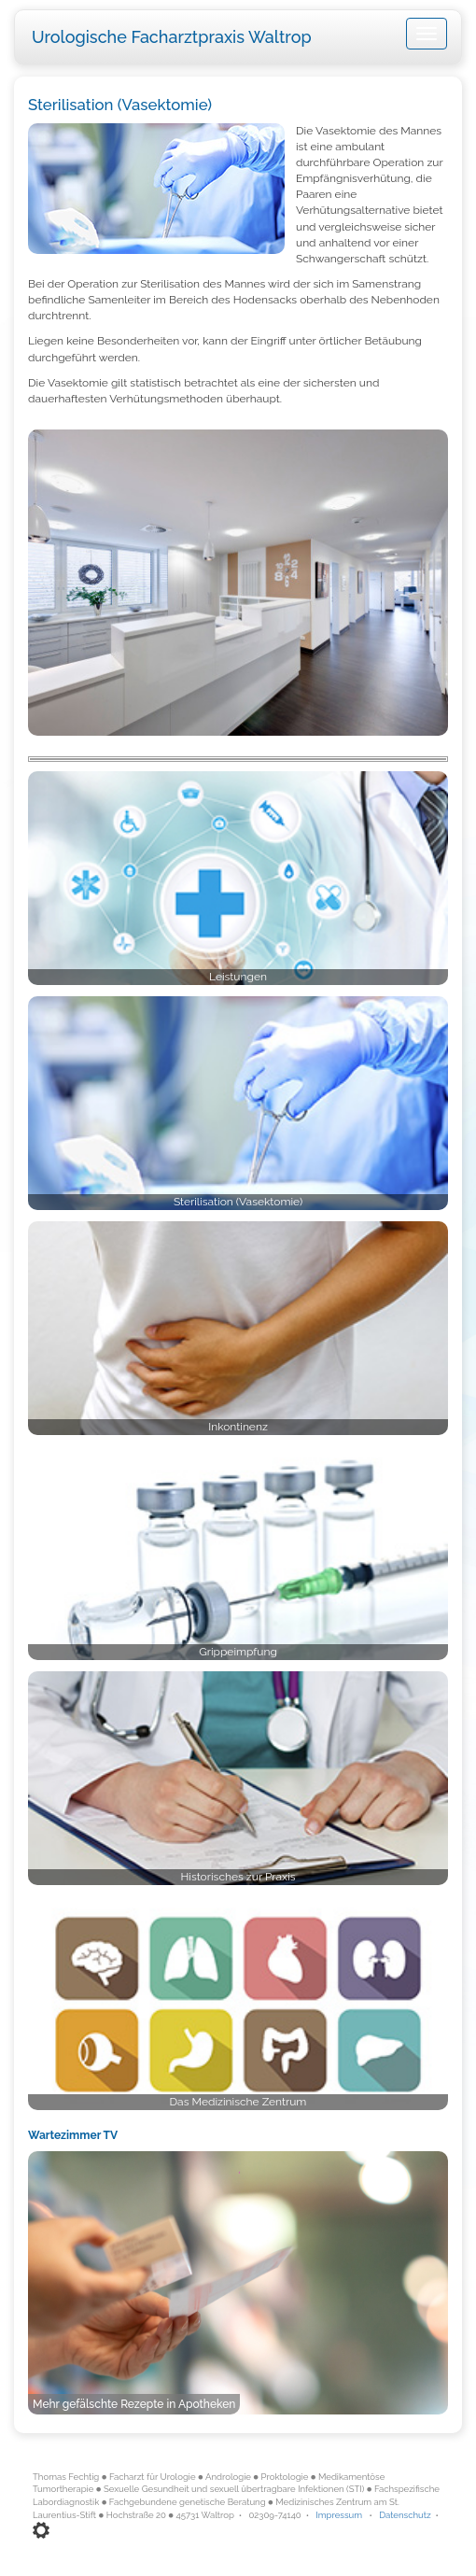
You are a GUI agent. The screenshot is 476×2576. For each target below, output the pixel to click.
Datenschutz (405, 2515)
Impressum (338, 2515)
